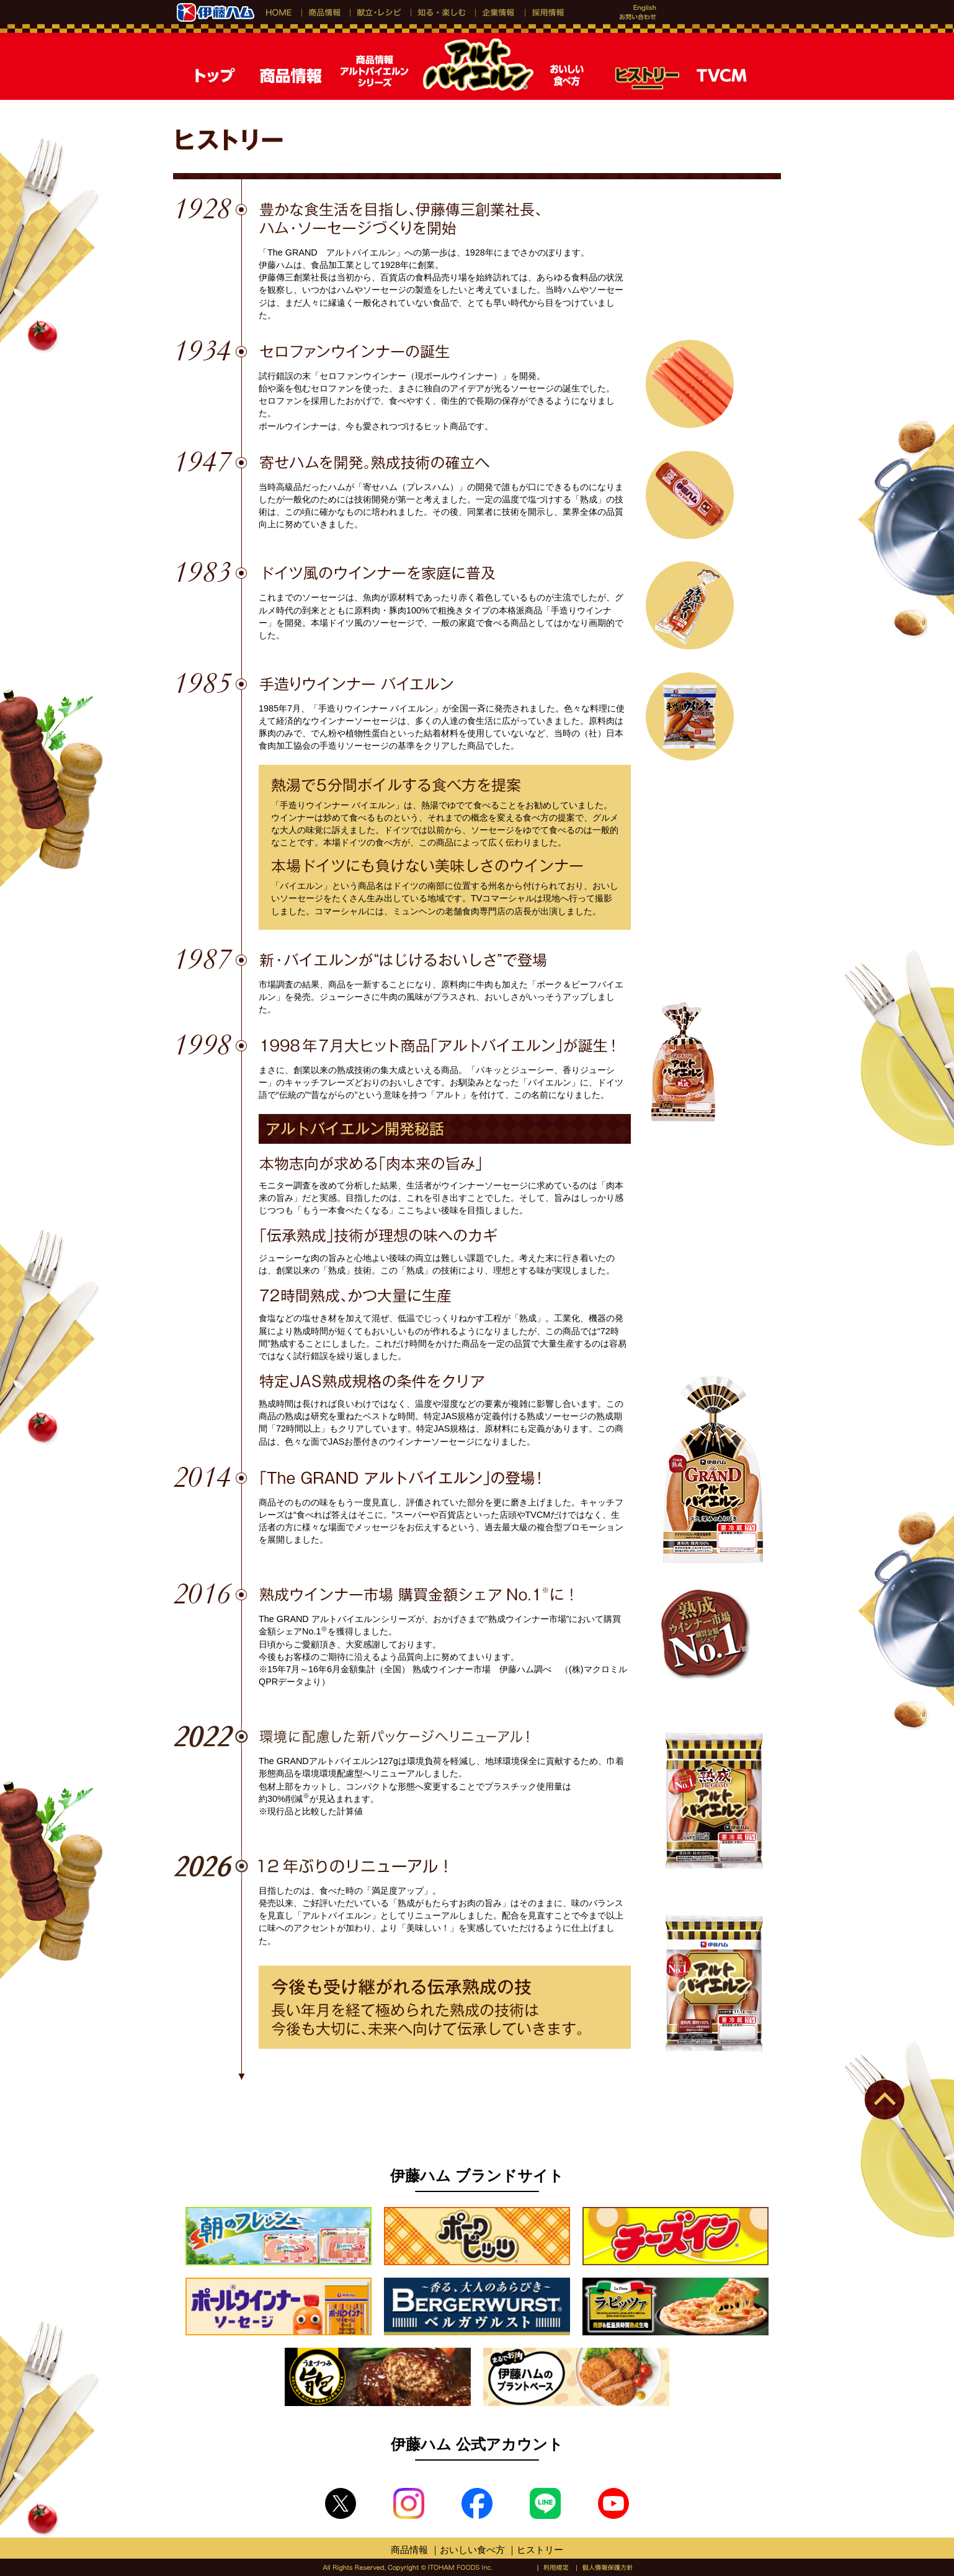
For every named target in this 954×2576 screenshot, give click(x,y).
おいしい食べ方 (472, 2549)
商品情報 (409, 2549)
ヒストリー (540, 2549)
